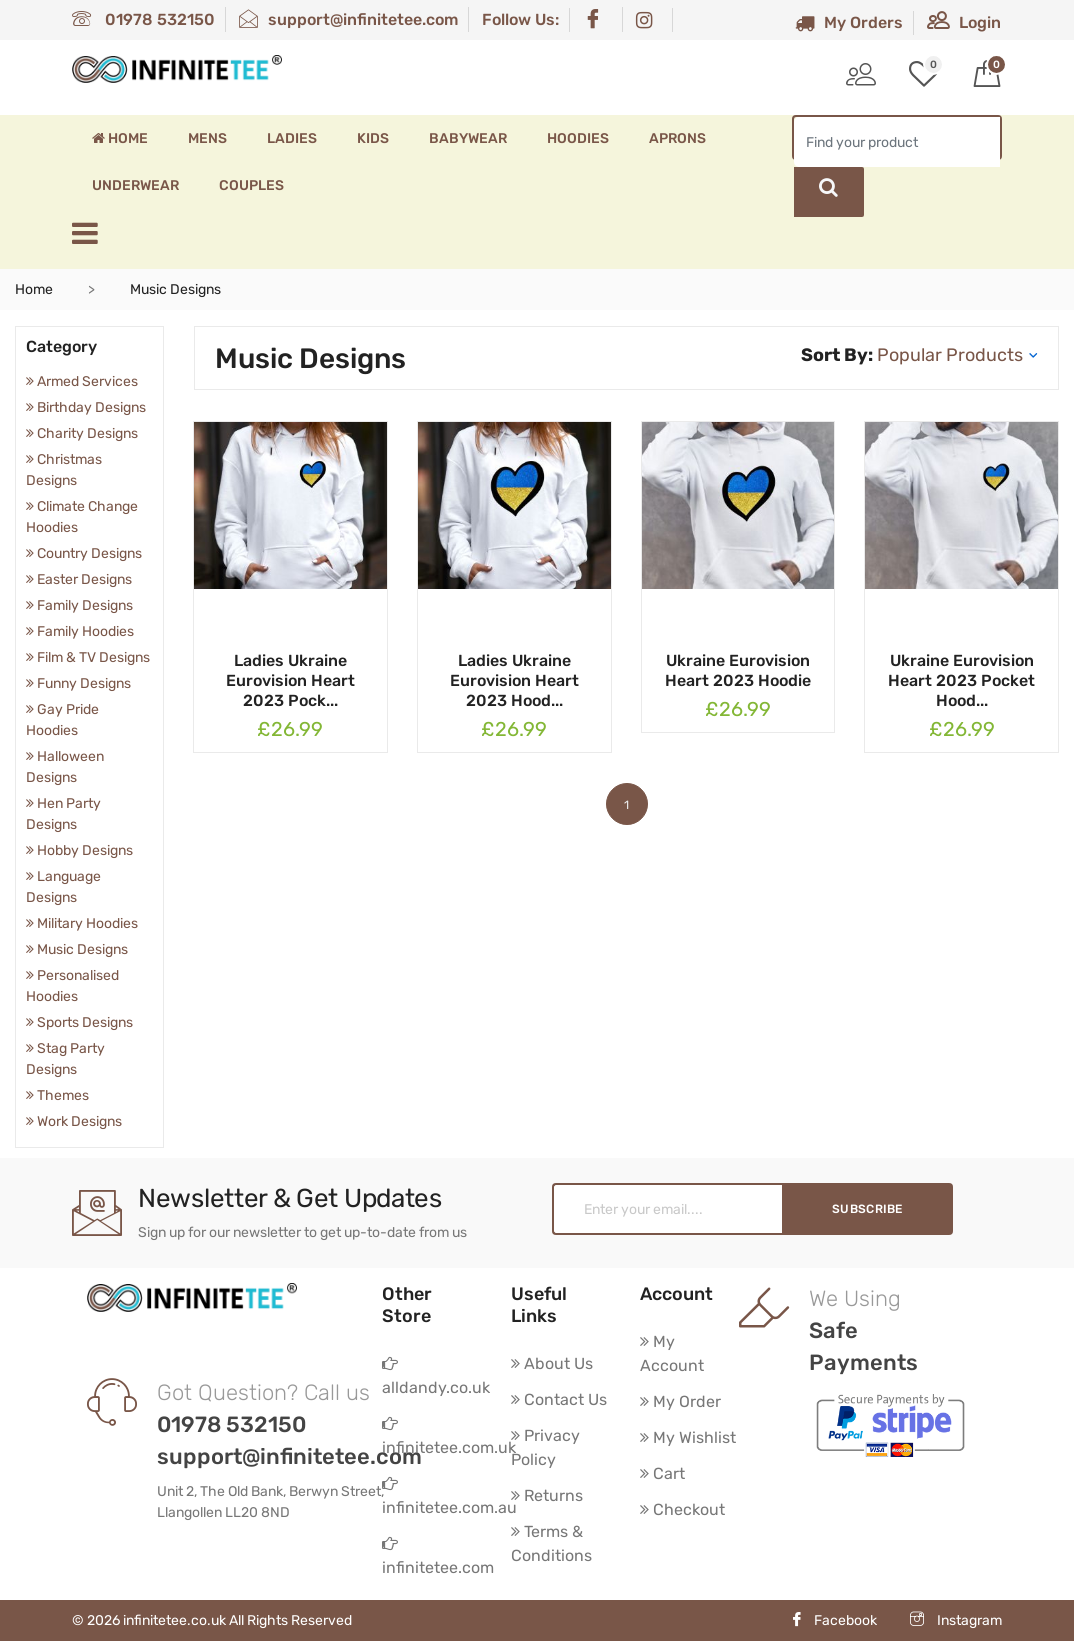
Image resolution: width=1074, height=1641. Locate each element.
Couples (251, 185)
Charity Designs (82, 433)
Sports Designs (79, 1022)
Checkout (682, 1509)
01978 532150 (143, 19)
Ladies (292, 138)
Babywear (468, 138)
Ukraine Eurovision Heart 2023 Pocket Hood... (961, 680)
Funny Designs (78, 683)
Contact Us (559, 1399)
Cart (662, 1473)
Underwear (135, 185)
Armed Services (82, 381)
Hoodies (578, 138)
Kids (373, 138)
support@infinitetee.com (348, 19)
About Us (552, 1363)
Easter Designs (79, 579)
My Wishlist (688, 1437)
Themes (57, 1095)
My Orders (849, 22)
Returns (547, 1495)
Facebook (833, 1620)
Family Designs (79, 605)
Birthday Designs (86, 407)
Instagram (956, 1620)
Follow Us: (520, 19)
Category (61, 346)
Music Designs (77, 949)
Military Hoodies (82, 923)
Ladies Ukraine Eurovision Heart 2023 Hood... (514, 680)
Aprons (677, 138)
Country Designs (84, 553)
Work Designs (74, 1121)
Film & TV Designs (88, 657)
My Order (680, 1401)
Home (120, 138)
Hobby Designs (79, 850)
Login (964, 22)
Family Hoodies (80, 631)
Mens (207, 138)
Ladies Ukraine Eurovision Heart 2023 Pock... (290, 680)
